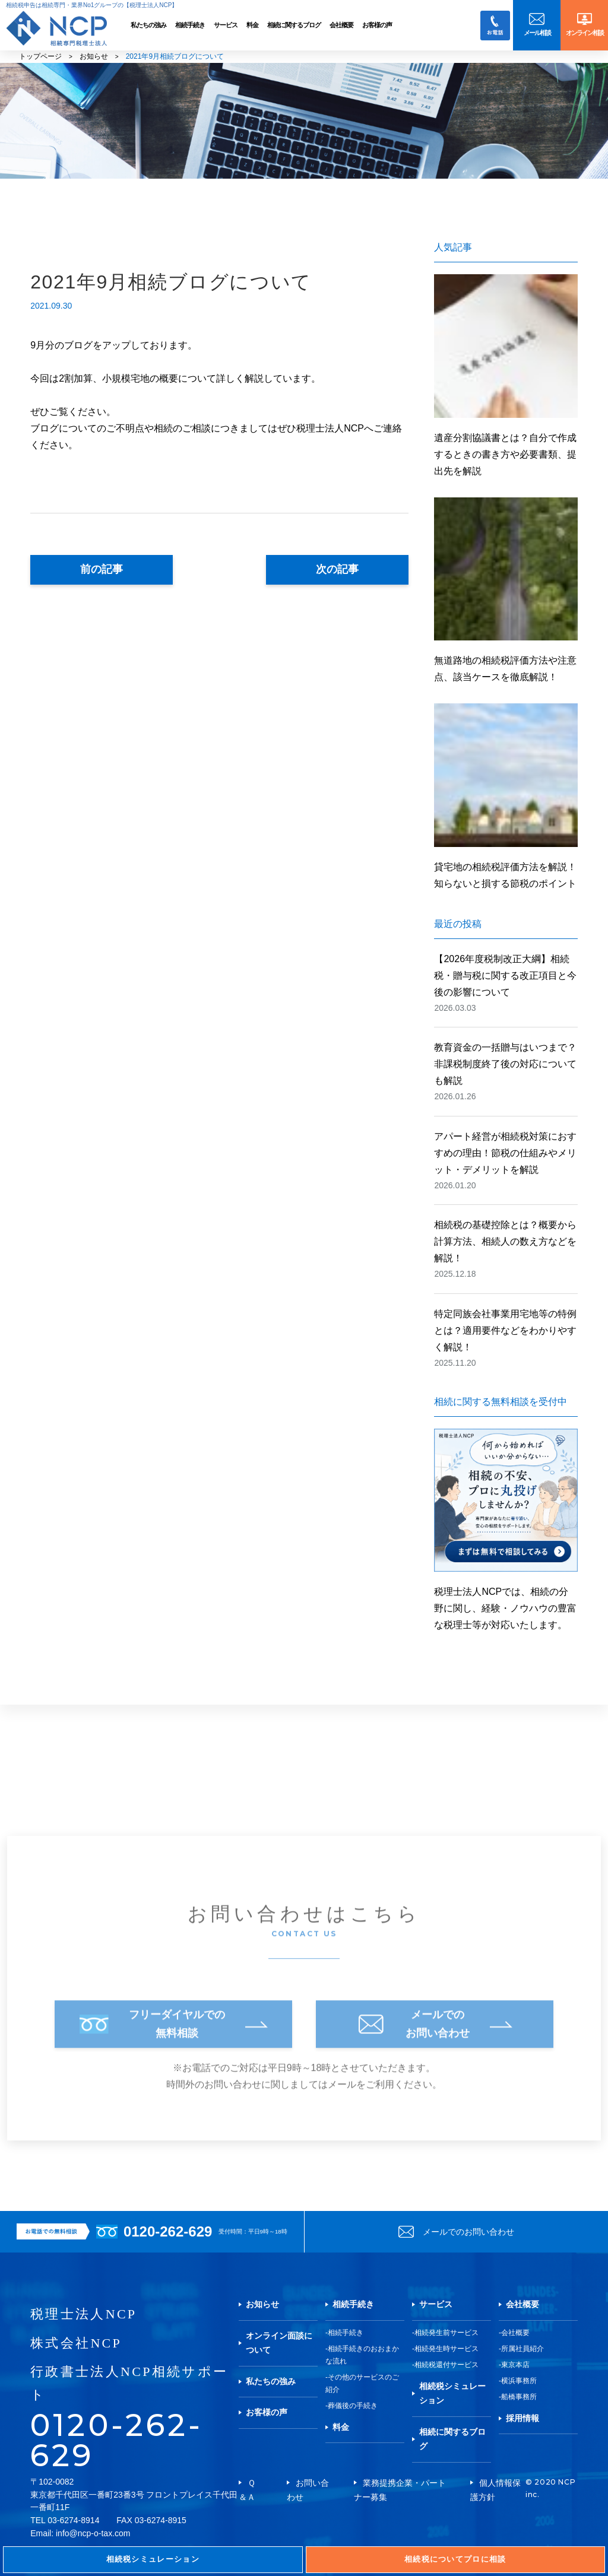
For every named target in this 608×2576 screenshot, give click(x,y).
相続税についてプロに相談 (455, 2559)
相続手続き (190, 24)
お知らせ (94, 56)
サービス (226, 24)
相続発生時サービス (446, 2349)
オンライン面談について (279, 2343)
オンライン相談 (584, 32)
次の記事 (337, 569)
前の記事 (101, 569)
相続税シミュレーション (452, 2393)
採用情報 (522, 2418)
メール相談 (537, 32)
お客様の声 (377, 24)
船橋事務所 (519, 2397)
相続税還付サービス (446, 2365)
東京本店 (515, 2365)
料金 (252, 24)
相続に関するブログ (294, 24)
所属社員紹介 (522, 2349)
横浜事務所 (519, 2381)
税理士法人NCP (83, 2314)
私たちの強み (148, 24)
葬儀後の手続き (353, 2405)
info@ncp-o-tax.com (93, 2533)
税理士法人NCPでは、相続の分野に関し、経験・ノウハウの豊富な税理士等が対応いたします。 (505, 1529)
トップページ (40, 56)
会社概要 (341, 24)
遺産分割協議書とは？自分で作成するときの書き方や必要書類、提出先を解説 (505, 454)
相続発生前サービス (446, 2332)
